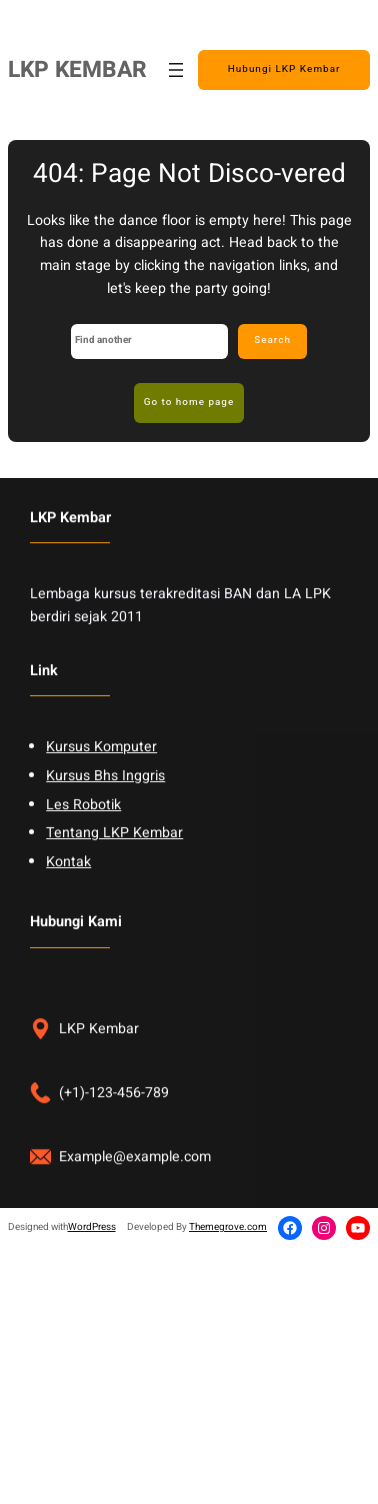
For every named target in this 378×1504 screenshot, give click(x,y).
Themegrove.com (228, 1227)
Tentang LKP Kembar (114, 859)
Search (272, 340)
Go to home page (189, 402)
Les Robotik (83, 830)
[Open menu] (176, 70)
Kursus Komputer (101, 773)
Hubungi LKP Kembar (284, 69)
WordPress (92, 1227)
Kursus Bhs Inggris (105, 801)
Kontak (68, 887)
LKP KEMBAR (77, 70)
